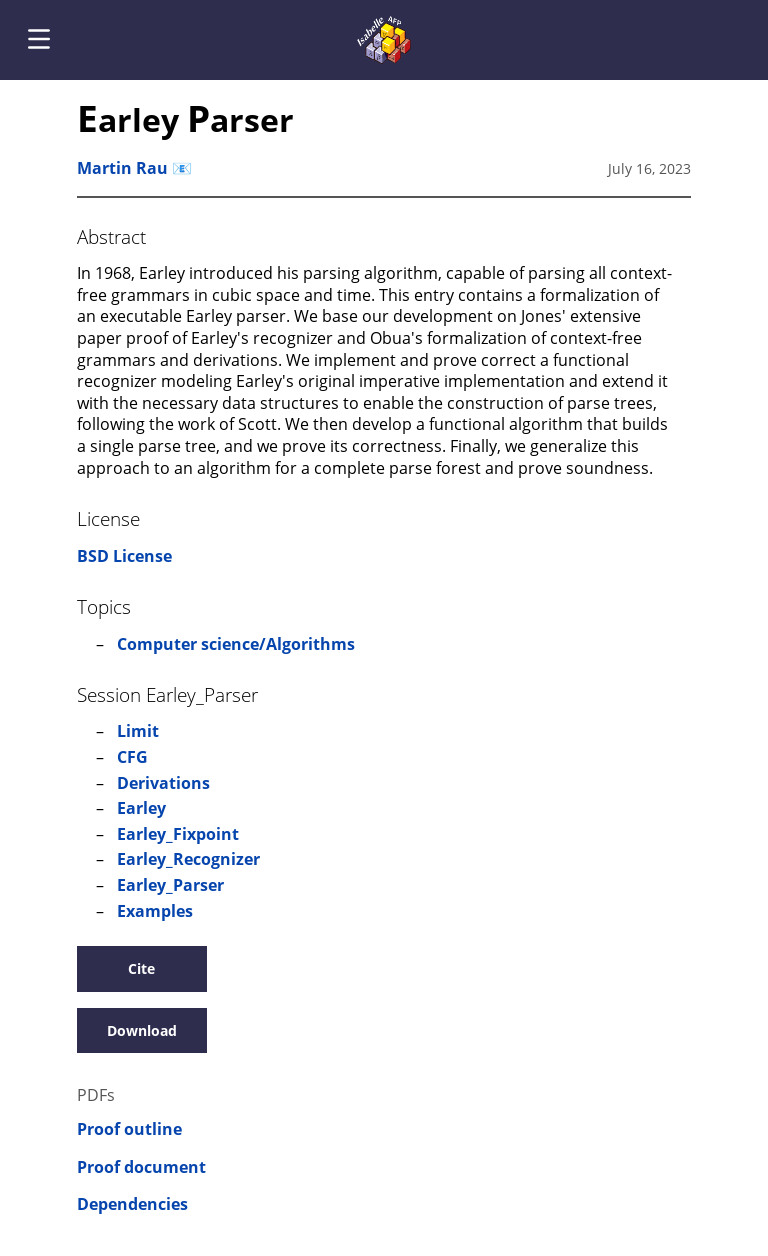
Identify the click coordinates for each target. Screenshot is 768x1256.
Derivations (163, 783)
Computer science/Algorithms (236, 644)
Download (142, 1030)
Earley (141, 808)
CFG (132, 757)
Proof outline (129, 1129)
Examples (155, 911)
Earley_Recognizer (188, 859)
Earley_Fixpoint (178, 834)
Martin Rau (122, 168)
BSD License (124, 556)
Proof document (141, 1167)
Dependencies (132, 1204)
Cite (141, 968)
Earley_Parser (170, 885)
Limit (138, 731)
